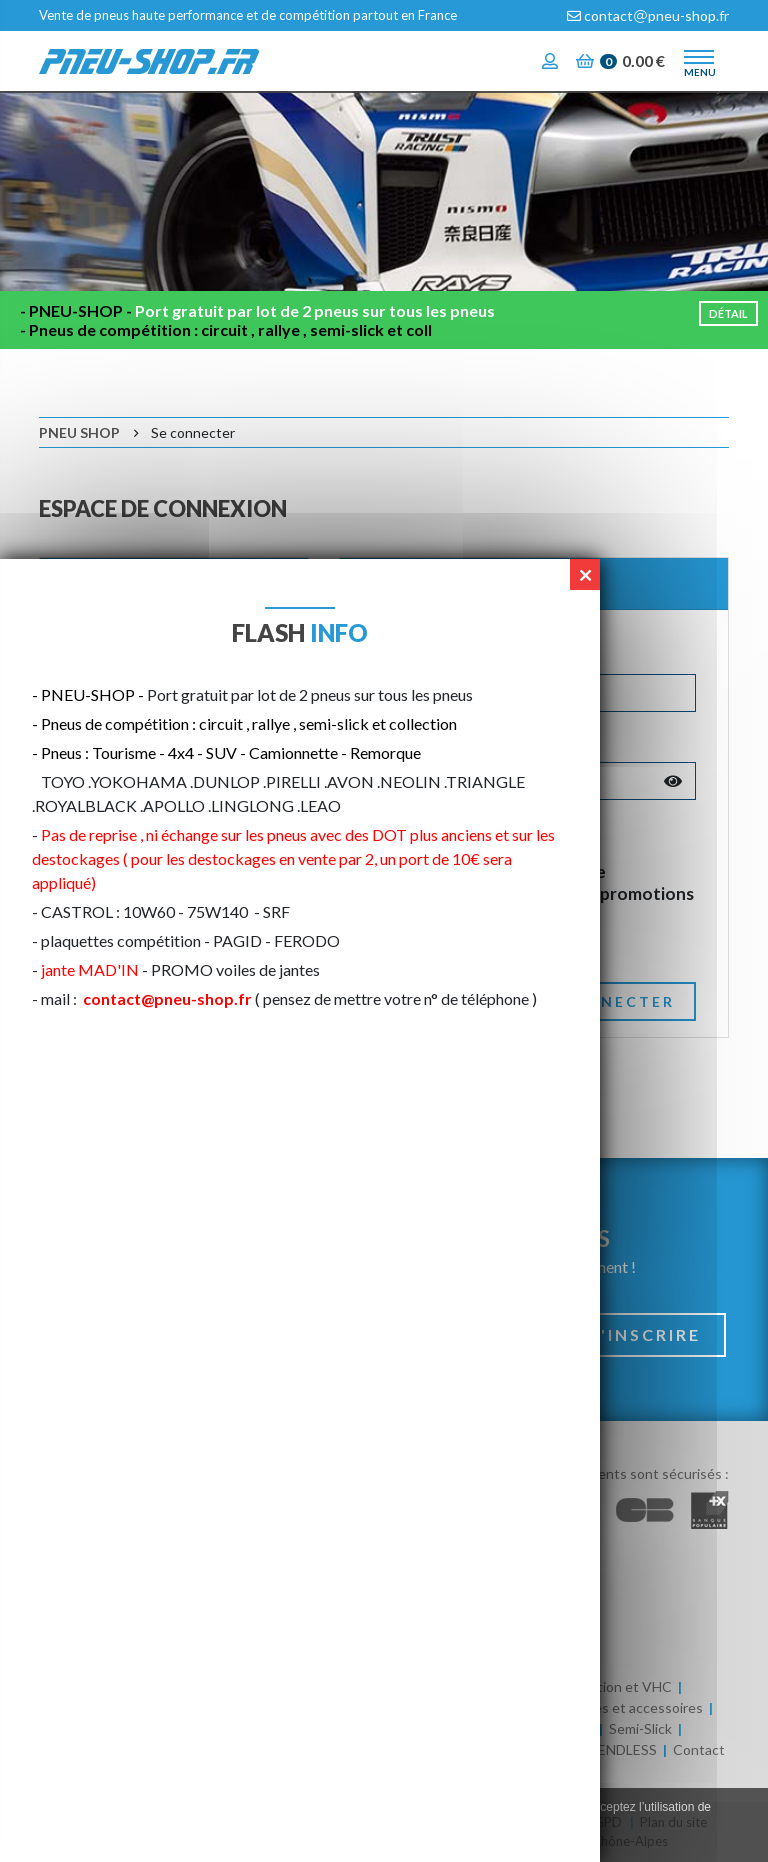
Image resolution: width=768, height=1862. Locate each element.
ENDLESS (627, 1749)
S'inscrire (645, 1334)
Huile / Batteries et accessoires (605, 1707)
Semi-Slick (640, 1728)
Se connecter (602, 1001)
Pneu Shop (79, 432)
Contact (699, 1749)
